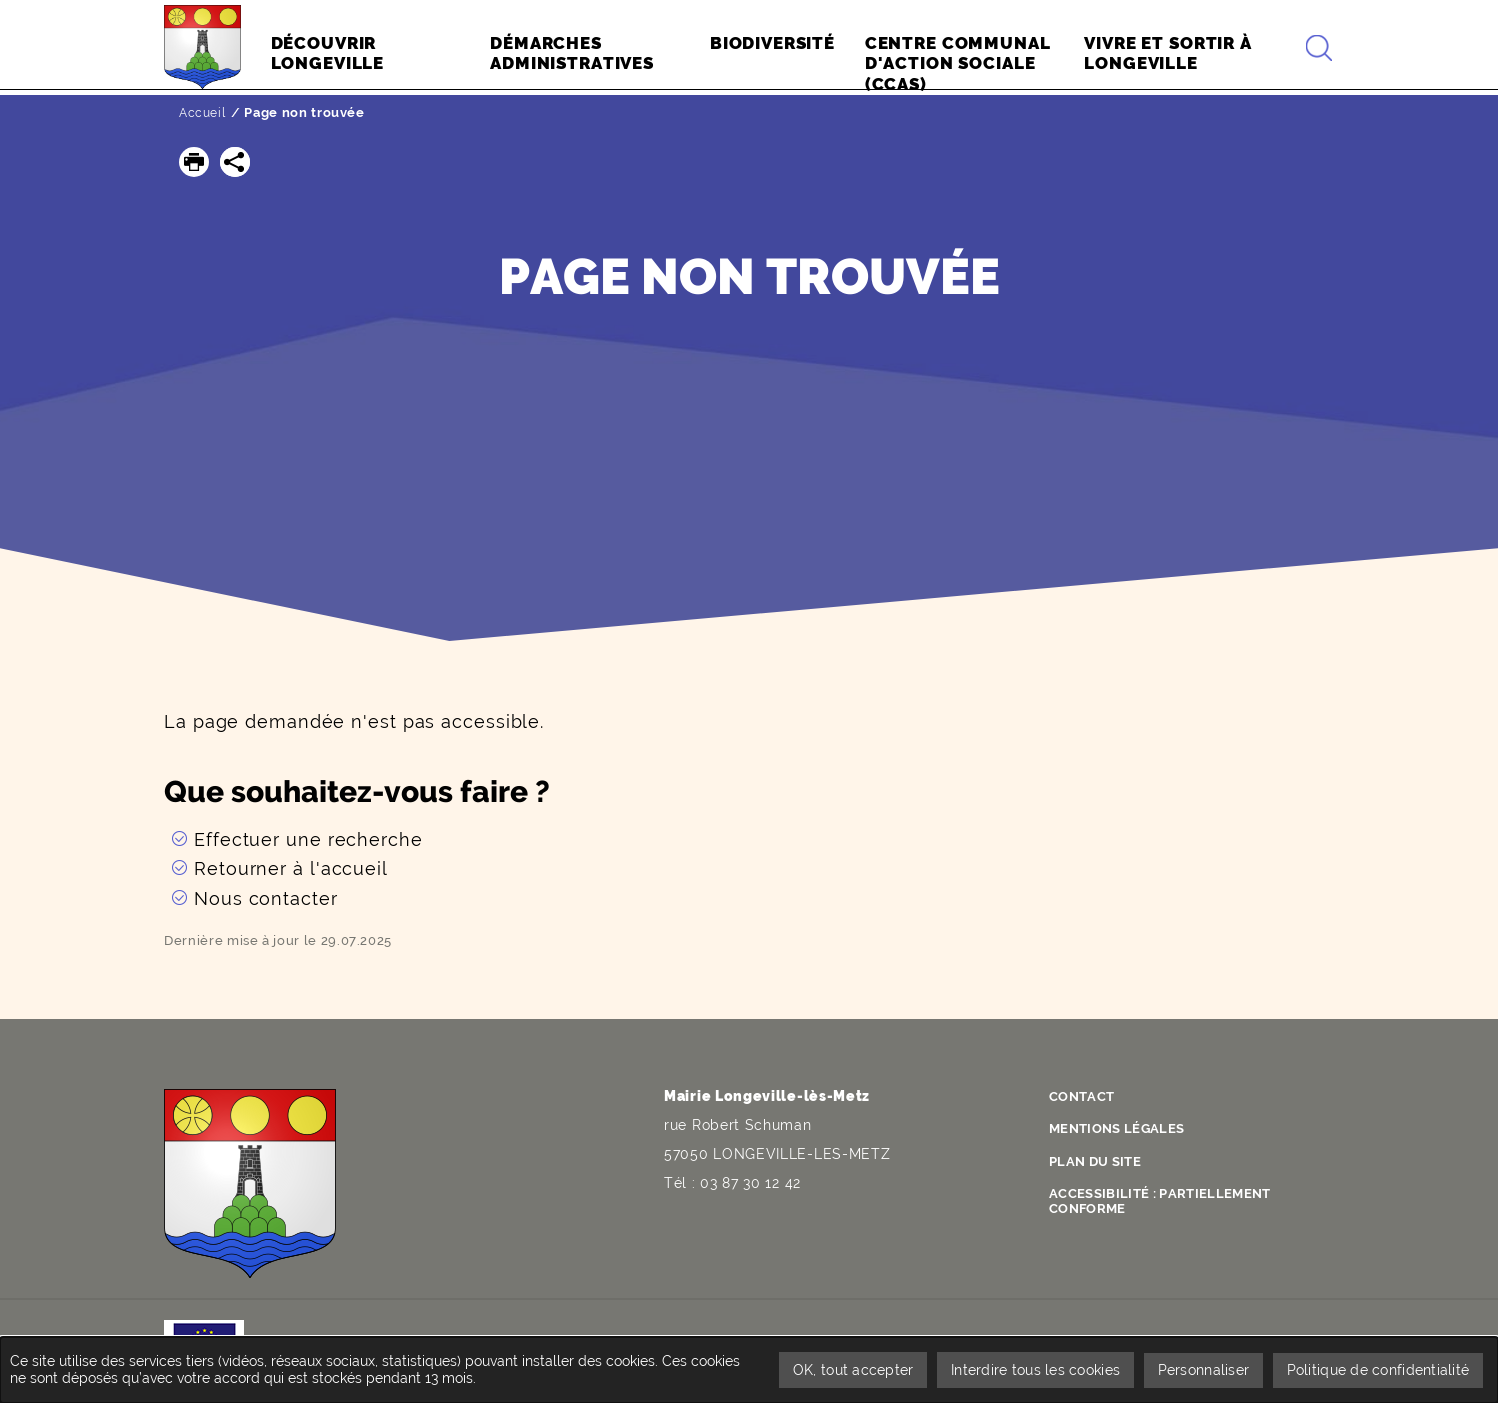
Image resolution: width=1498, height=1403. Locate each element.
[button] (194, 162)
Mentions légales (1123, 1127)
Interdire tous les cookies (1028, 1369)
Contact (1086, 1096)
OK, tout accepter (843, 1369)
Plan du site (1100, 1159)
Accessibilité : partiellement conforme (1170, 1197)
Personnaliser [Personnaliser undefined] (1200, 1369)
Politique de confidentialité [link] (1376, 1369)
